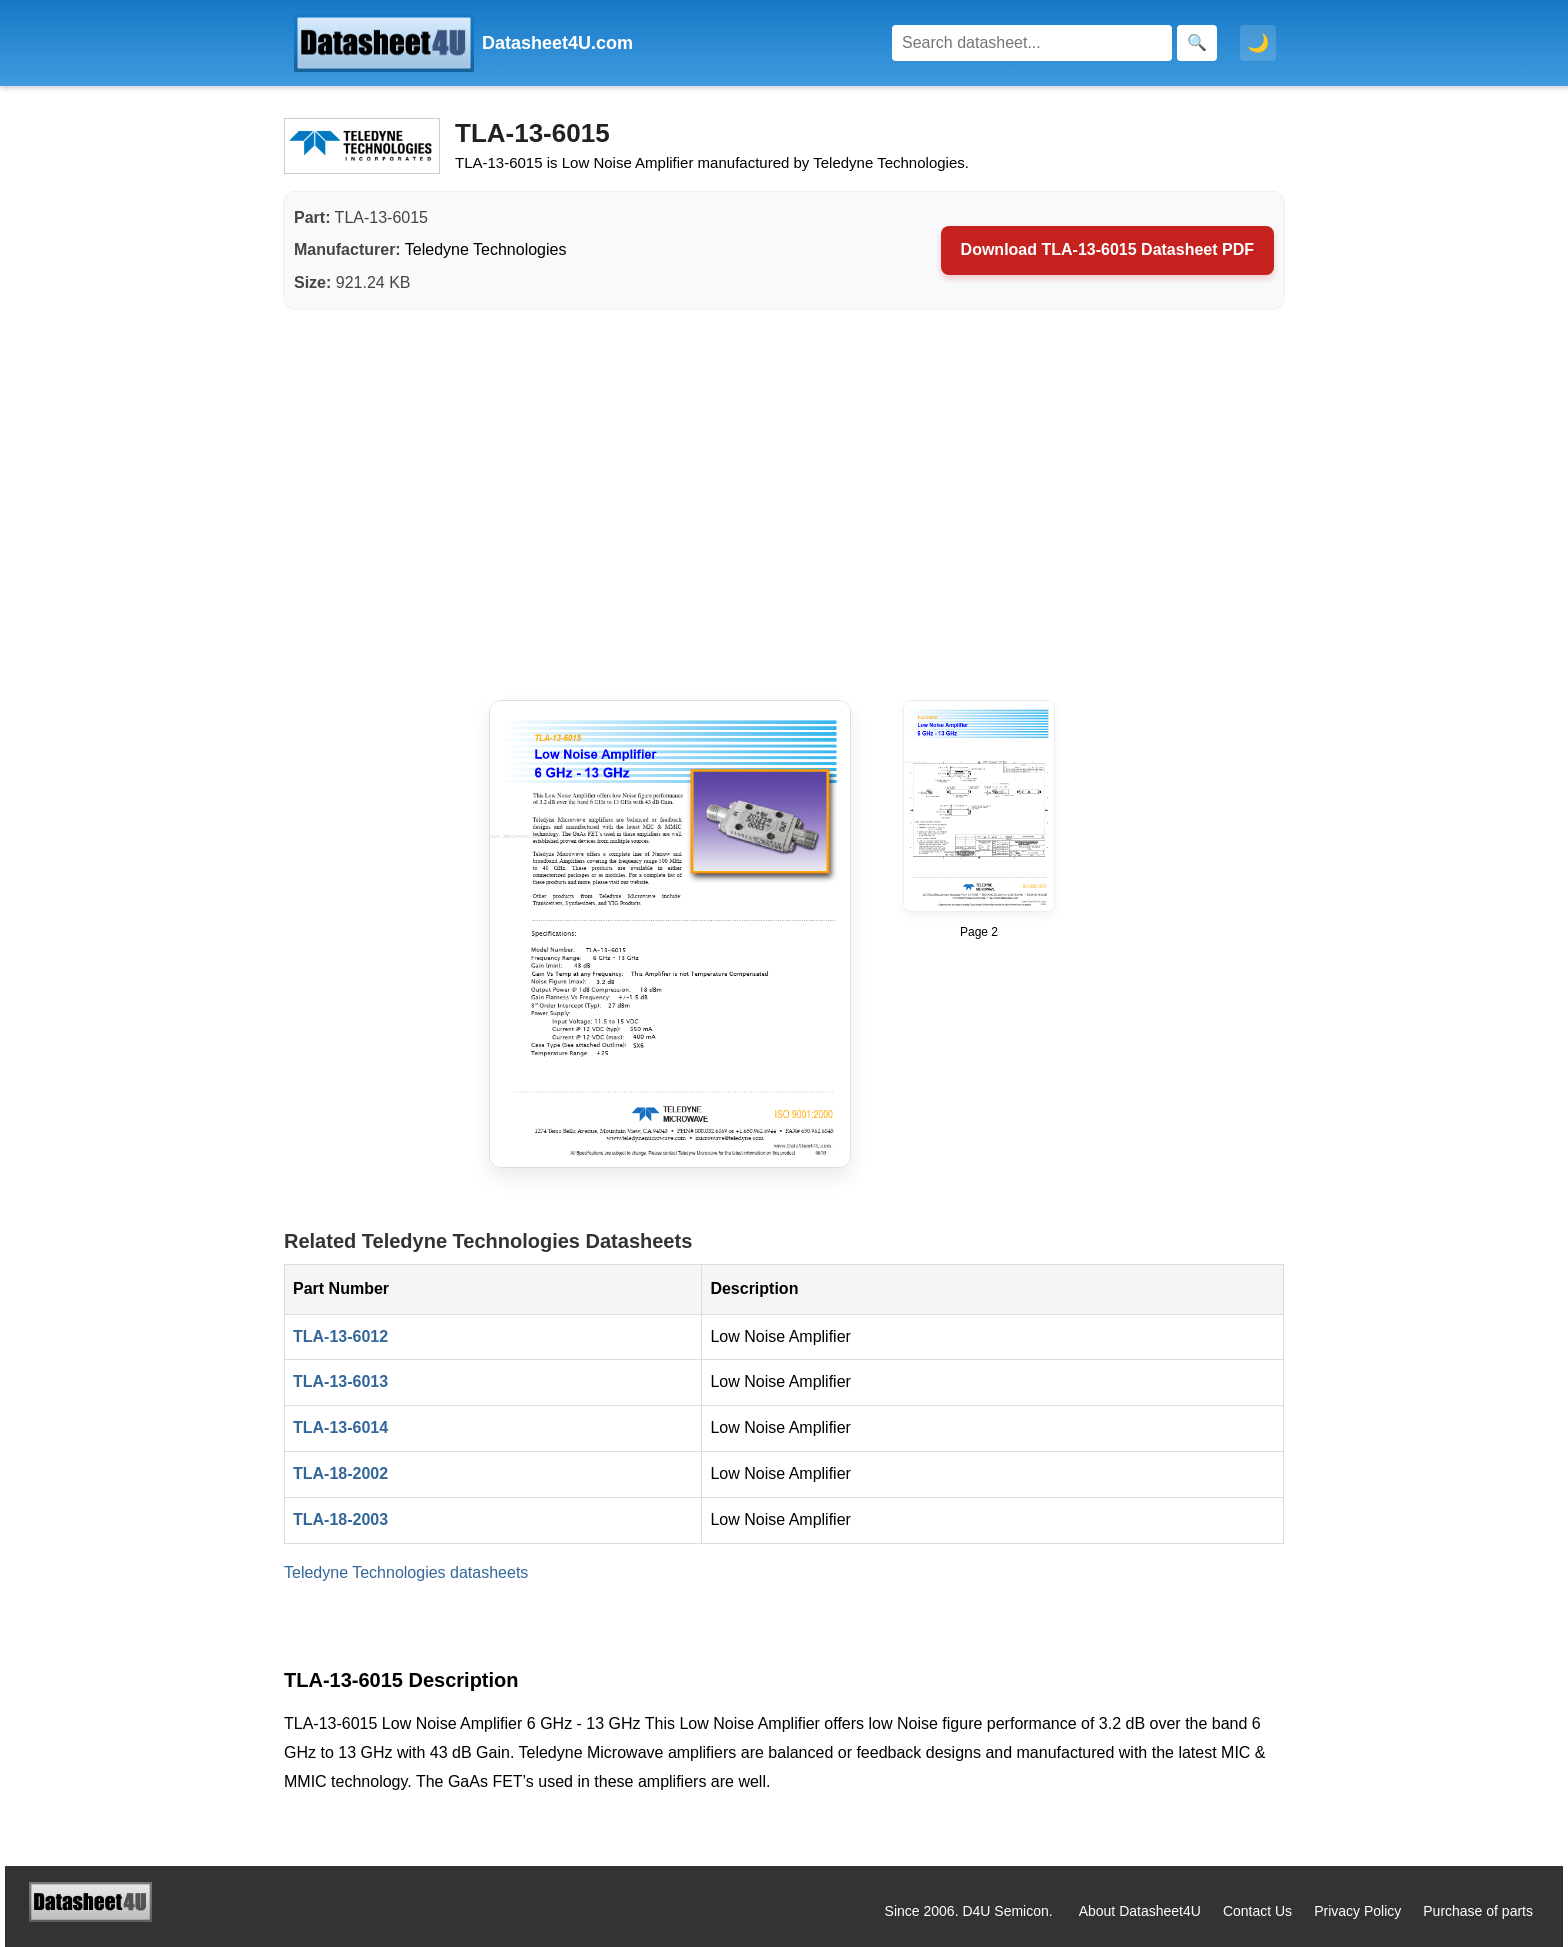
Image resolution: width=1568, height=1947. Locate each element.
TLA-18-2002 (340, 1473)
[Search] (1032, 43)
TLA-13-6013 (340, 1381)
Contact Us (1257, 1911)
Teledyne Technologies (486, 249)
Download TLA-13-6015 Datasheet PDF (1107, 249)
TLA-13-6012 (340, 1336)
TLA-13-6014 (340, 1427)
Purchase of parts (1478, 1911)
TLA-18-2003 (340, 1519)
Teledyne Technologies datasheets (406, 1572)
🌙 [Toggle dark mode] (1258, 43)
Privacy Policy (1357, 1911)
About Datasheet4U (1140, 1911)
